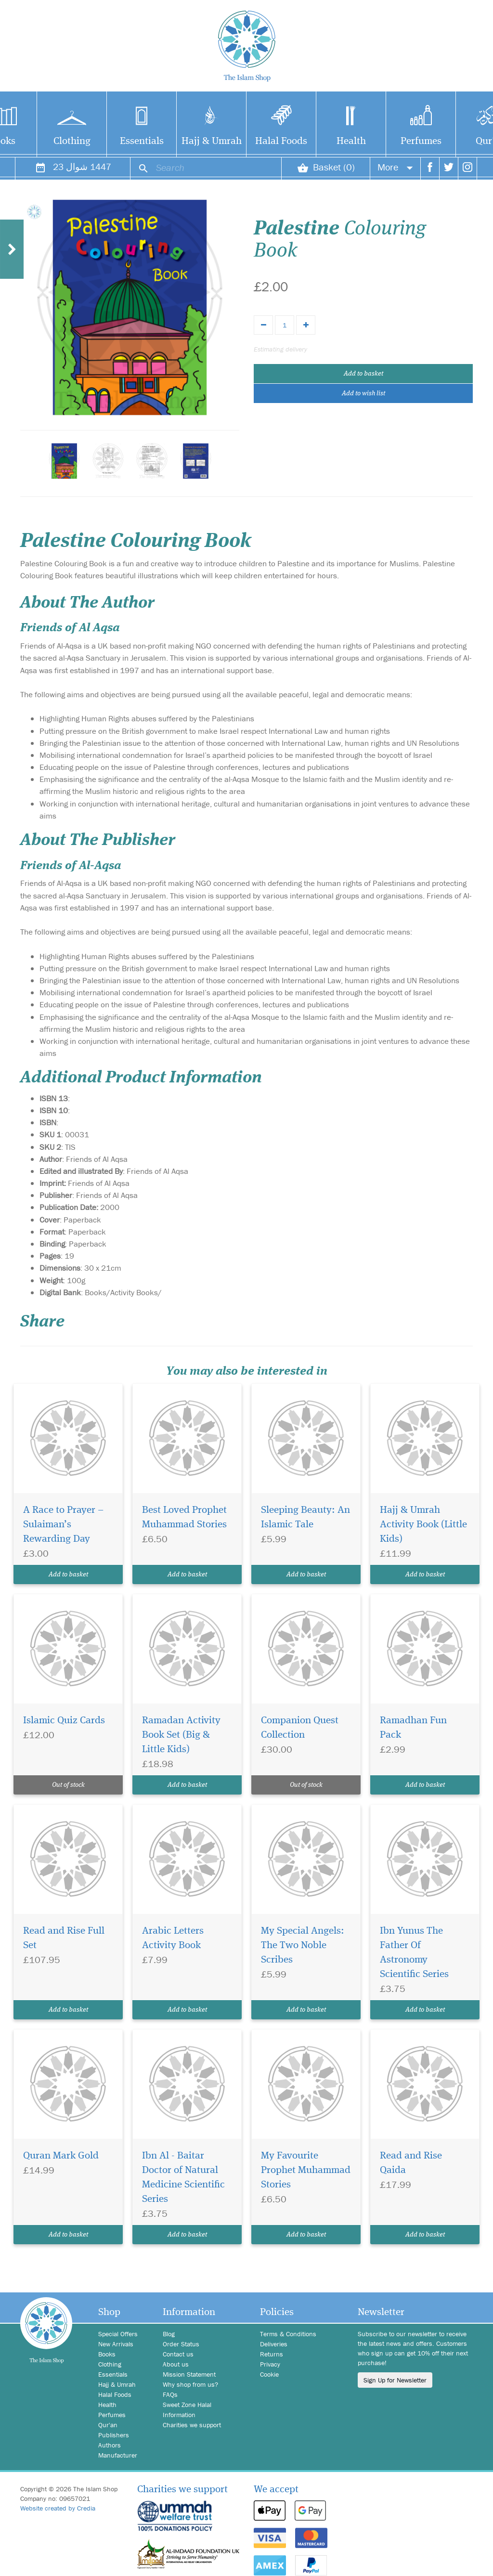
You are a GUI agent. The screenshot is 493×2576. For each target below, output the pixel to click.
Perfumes (421, 141)
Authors (109, 2445)
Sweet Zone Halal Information (187, 2409)
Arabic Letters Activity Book (173, 1938)
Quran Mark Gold (61, 2156)
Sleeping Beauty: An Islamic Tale (305, 1517)
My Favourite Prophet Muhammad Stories (305, 2170)
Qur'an (107, 2424)
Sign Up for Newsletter (395, 2380)
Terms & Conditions (288, 2333)
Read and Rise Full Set (63, 1938)
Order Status (181, 2344)
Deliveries (273, 2344)
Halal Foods (281, 141)
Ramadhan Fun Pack (413, 1728)
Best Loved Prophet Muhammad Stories (184, 1517)
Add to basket (363, 373)
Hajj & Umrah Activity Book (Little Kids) (423, 1524)
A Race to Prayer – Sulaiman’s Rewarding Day (63, 1524)
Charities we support (192, 2424)
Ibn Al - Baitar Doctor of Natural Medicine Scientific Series (183, 2177)
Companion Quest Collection (299, 1728)
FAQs (170, 2394)
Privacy (270, 2364)
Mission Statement (189, 2374)
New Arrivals (115, 2344)
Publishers (113, 2435)
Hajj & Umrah (212, 141)
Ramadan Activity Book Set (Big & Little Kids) (181, 1735)
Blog (169, 2333)
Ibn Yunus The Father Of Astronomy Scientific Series (414, 1952)
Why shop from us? (190, 2384)
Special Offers (118, 2333)
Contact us (178, 2354)
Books (107, 2354)
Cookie (269, 2374)
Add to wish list (363, 393)
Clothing (72, 141)
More (395, 167)
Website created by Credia (57, 2508)
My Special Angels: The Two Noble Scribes (302, 1945)
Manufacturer (117, 2455)
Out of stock (68, 1785)
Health (351, 141)
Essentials (142, 141)
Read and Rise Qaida (411, 2163)
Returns (271, 2354)
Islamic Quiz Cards (64, 1721)
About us (176, 2364)
